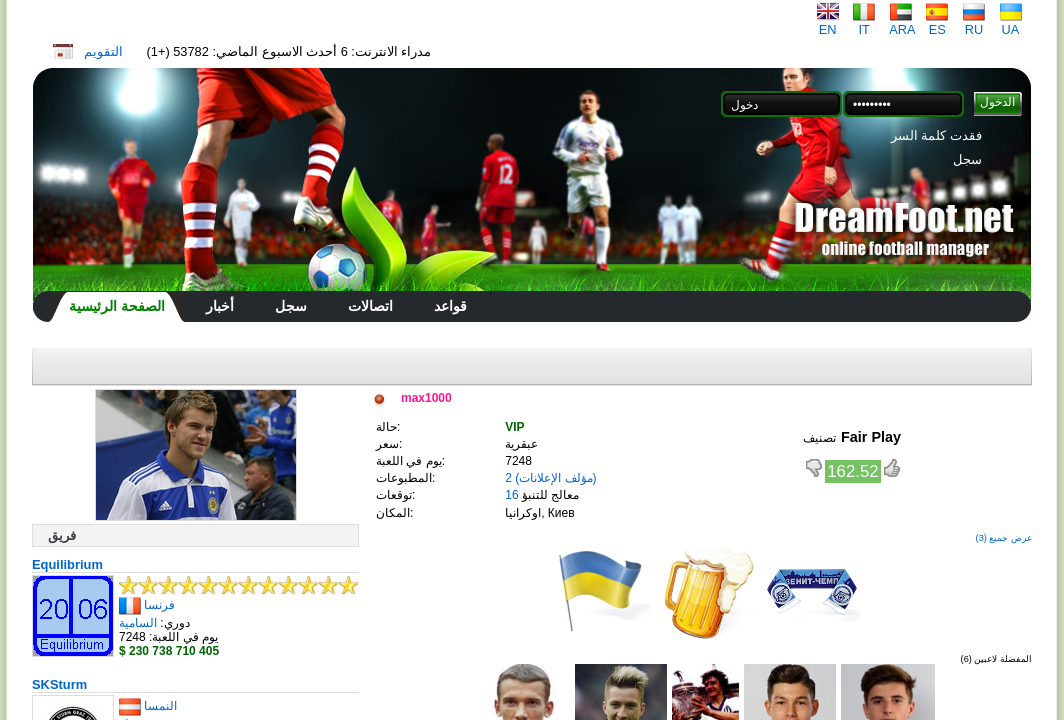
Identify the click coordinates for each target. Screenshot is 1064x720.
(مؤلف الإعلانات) (555, 478)
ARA (902, 23)
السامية (138, 623)
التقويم (103, 51)
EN (828, 23)
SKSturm (59, 684)
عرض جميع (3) (1004, 538)
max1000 (426, 398)
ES (937, 23)
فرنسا (159, 605)
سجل (967, 159)
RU (974, 23)
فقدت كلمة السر (936, 135)
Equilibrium (67, 564)
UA (1011, 23)
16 (511, 495)
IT (864, 23)
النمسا (160, 706)
